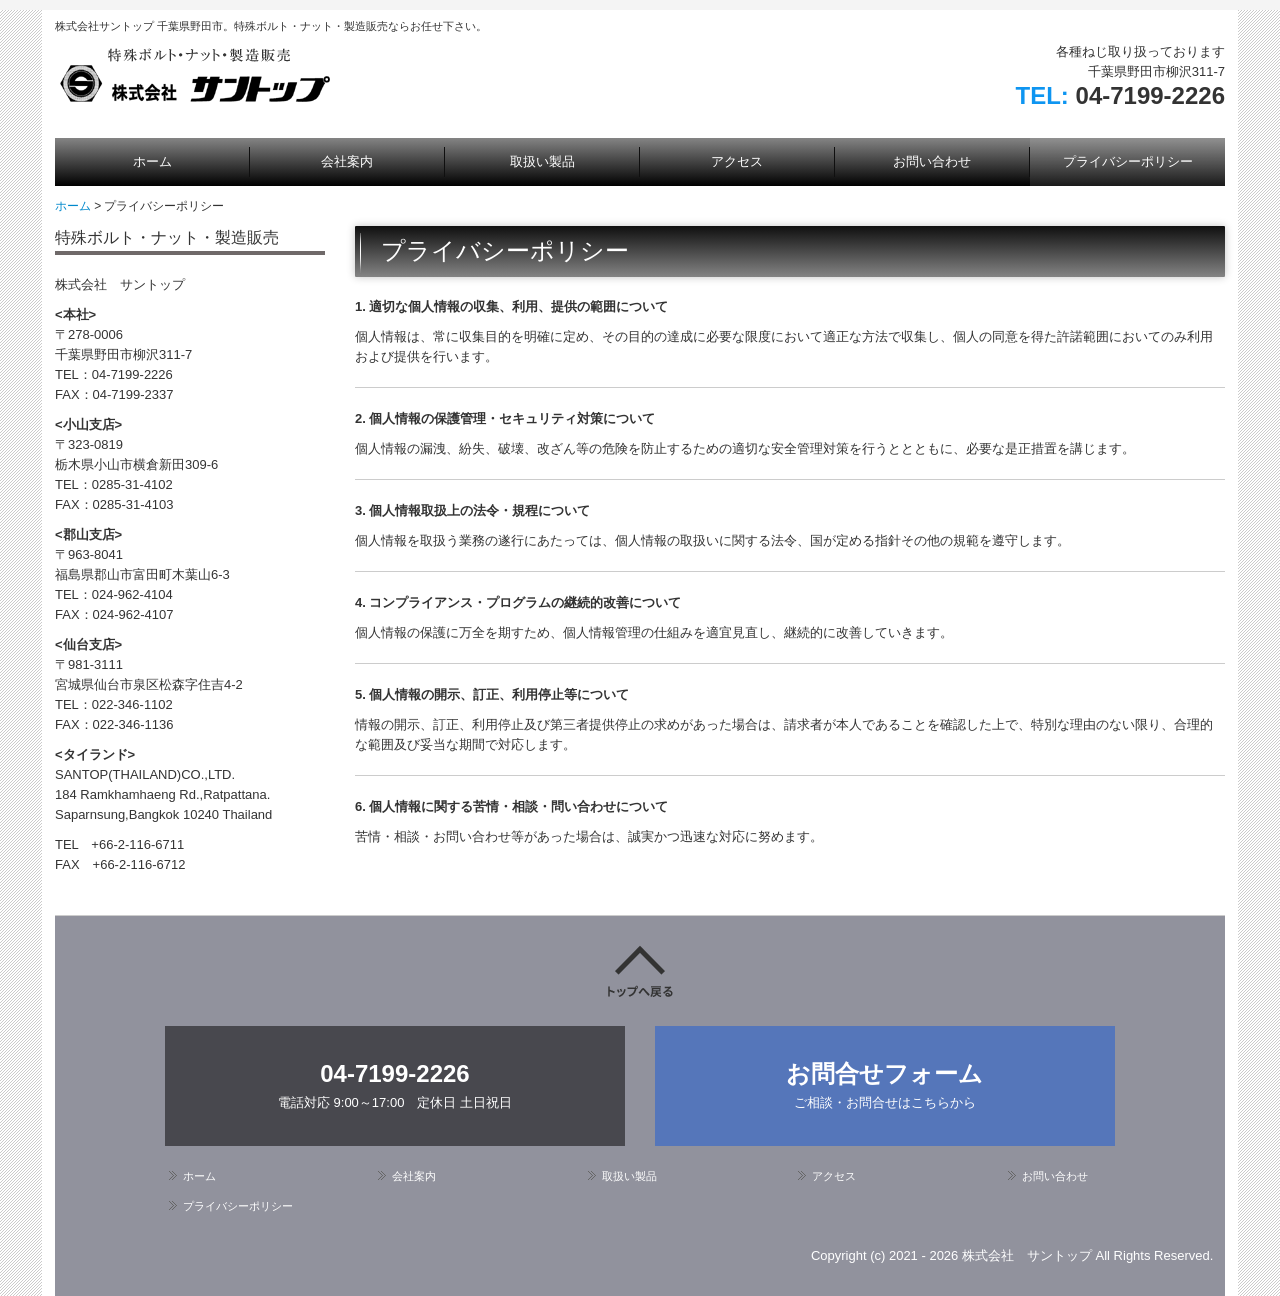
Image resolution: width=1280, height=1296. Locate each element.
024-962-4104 (132, 594)
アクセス (737, 161)
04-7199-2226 (1150, 95)
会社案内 (347, 161)
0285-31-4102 (132, 484)
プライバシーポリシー (1128, 161)
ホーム (152, 161)
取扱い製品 (542, 161)
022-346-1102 (132, 704)
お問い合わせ (932, 161)
